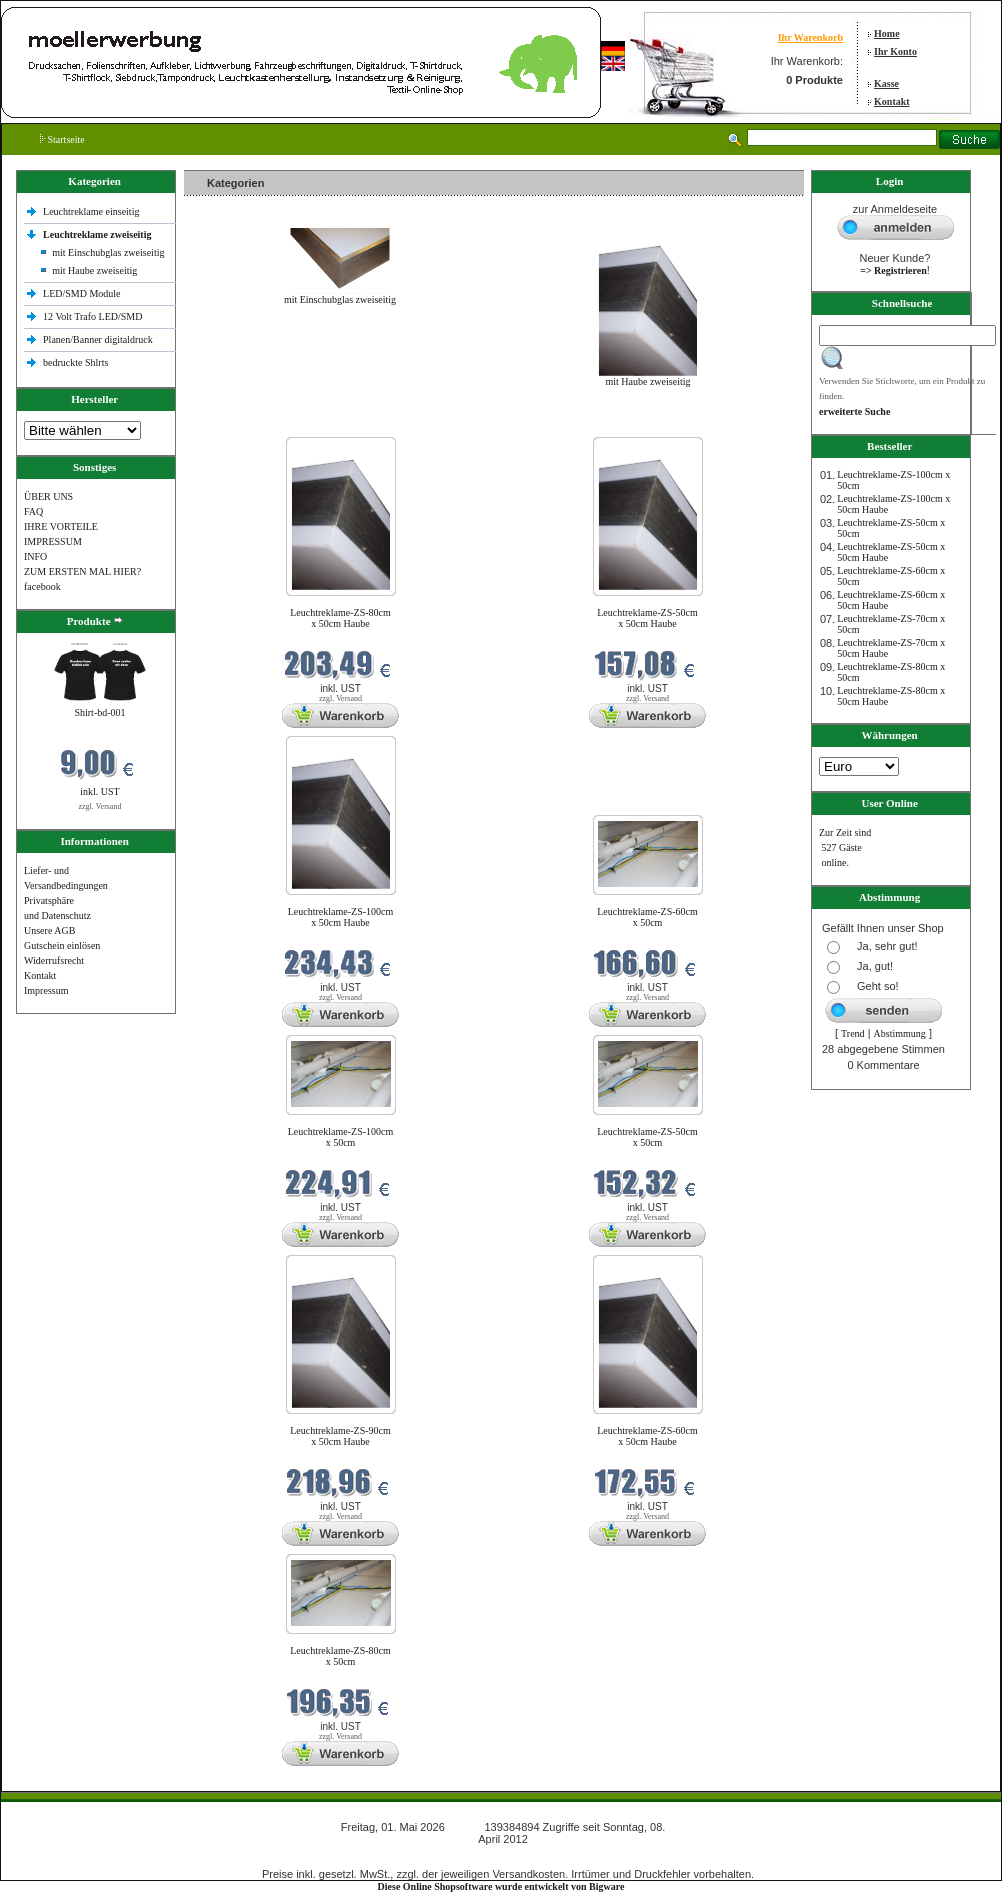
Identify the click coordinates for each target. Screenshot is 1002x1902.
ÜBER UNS (48, 496)
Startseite (62, 139)
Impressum (46, 990)
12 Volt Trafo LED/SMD (92, 316)
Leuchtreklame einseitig (92, 211)
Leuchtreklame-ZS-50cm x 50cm (647, 1137)
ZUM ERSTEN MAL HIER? (82, 571)
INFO (35, 556)
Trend (853, 1033)
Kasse (886, 83)
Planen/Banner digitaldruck (98, 339)
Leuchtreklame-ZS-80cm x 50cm (340, 1656)
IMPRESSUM (53, 541)
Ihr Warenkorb (810, 37)
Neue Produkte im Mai (234, 424)
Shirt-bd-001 (99, 712)
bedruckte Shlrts (75, 362)
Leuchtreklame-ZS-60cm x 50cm (647, 917)
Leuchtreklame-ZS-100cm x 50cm (341, 1137)
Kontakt (892, 101)
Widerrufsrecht (54, 960)
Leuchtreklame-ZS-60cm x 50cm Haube (647, 1436)
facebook (42, 586)
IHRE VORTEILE (61, 526)
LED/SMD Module (82, 293)
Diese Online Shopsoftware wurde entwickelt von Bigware (501, 1886)
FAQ (33, 511)
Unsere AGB (49, 930)
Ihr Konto (895, 51)
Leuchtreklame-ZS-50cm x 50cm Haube (647, 618)
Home (887, 33)
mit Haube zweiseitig (94, 270)
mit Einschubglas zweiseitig (108, 252)
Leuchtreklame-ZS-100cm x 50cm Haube (341, 917)
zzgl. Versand (100, 806)
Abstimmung (900, 1033)
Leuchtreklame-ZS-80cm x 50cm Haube (340, 618)
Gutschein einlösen (62, 945)
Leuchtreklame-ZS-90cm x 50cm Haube (340, 1436)
